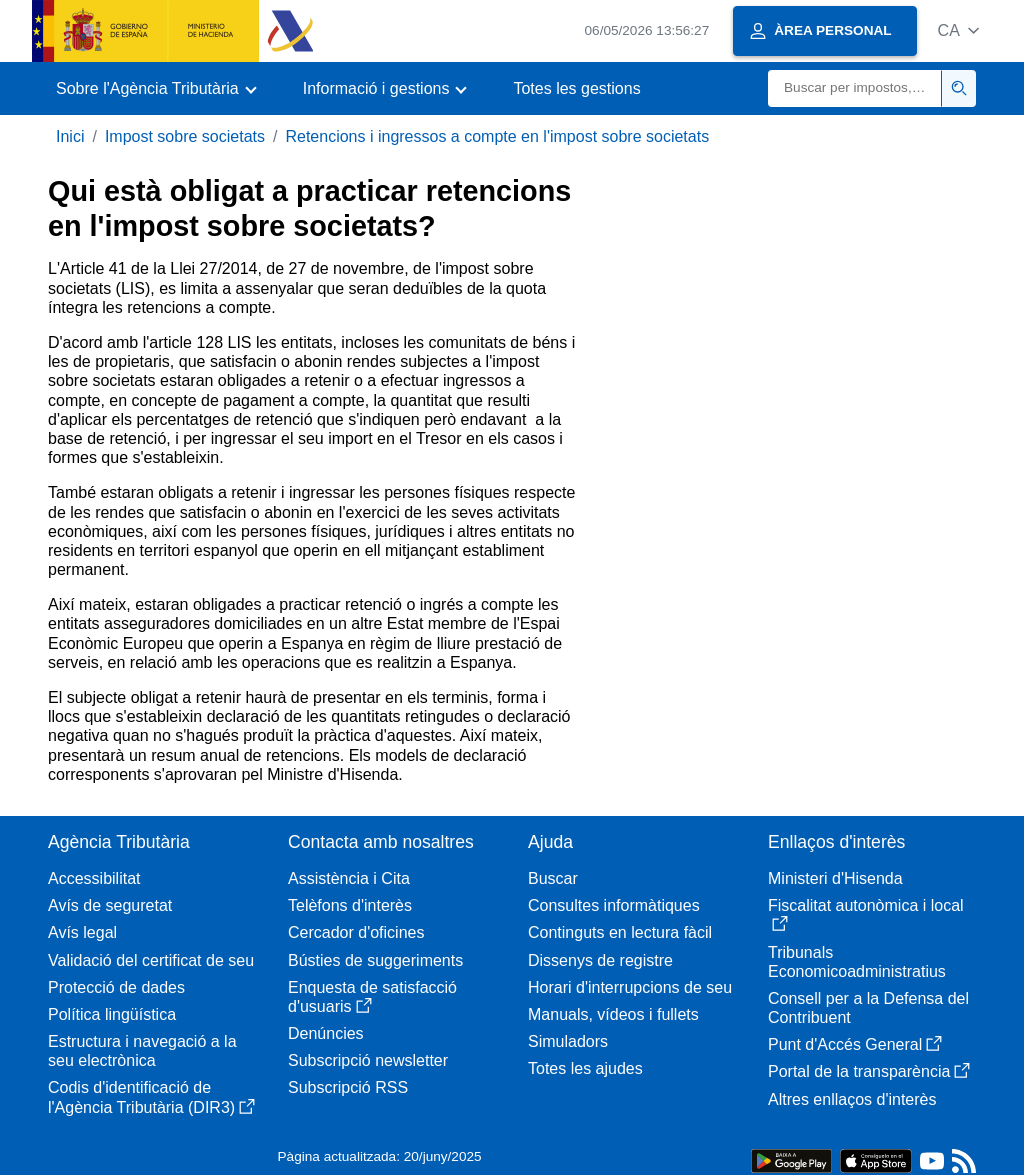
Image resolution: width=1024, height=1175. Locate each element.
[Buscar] (855, 88)
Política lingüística (112, 1014)
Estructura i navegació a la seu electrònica (142, 1051)
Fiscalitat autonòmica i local (866, 914)
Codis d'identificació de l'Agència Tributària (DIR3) (151, 1097)
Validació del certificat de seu (151, 960)
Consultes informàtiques (614, 905)
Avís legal (82, 932)
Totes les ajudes (585, 1068)
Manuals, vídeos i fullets (613, 1014)
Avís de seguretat (110, 905)
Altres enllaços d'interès (852, 1099)
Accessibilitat (94, 878)
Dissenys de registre (600, 960)
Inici (70, 136)
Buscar (553, 878)
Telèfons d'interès (350, 905)
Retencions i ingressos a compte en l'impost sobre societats (497, 136)
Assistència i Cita (349, 878)
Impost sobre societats (185, 136)
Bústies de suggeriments (375, 960)
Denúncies (326, 1033)
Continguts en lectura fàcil (620, 932)
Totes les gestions (576, 88)
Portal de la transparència (869, 1071)
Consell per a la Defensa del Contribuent (868, 1008)
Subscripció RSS (348, 1087)
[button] (958, 30)
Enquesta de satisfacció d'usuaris (372, 997)
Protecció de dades (116, 987)
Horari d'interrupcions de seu (630, 987)
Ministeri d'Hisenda (835, 878)
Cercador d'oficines (356, 932)
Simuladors (568, 1041)
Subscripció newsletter (368, 1060)
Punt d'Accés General (855, 1044)
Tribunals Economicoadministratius (857, 962)
